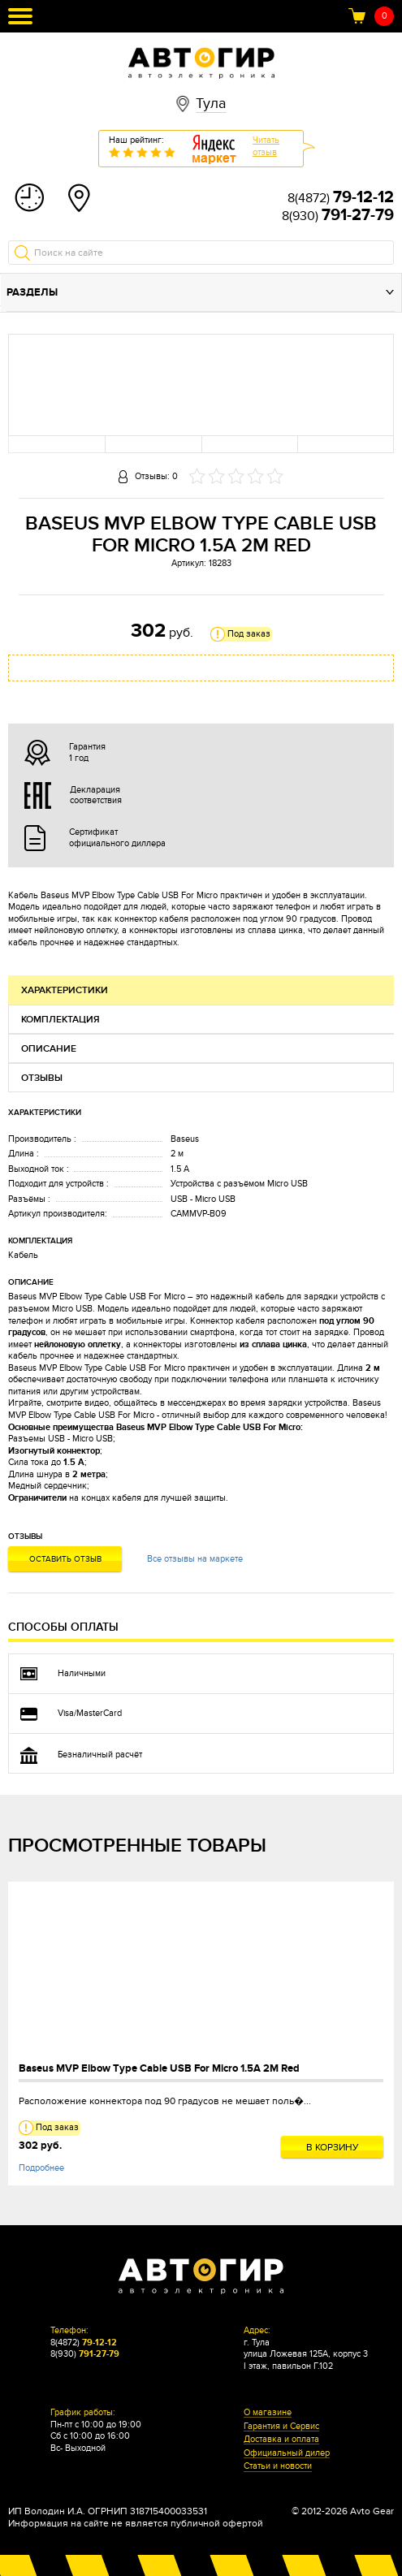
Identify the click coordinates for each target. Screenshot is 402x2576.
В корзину (332, 2147)
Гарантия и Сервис (281, 2426)
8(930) (338, 216)
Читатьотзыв (266, 146)
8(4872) (340, 198)
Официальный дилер (287, 2453)
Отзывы (42, 1078)
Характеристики (64, 990)
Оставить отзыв (65, 1559)
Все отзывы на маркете (195, 1559)
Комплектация (60, 1020)
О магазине (268, 2413)
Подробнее (41, 2168)
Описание (48, 1049)
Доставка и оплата (281, 2439)
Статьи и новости (278, 2466)
